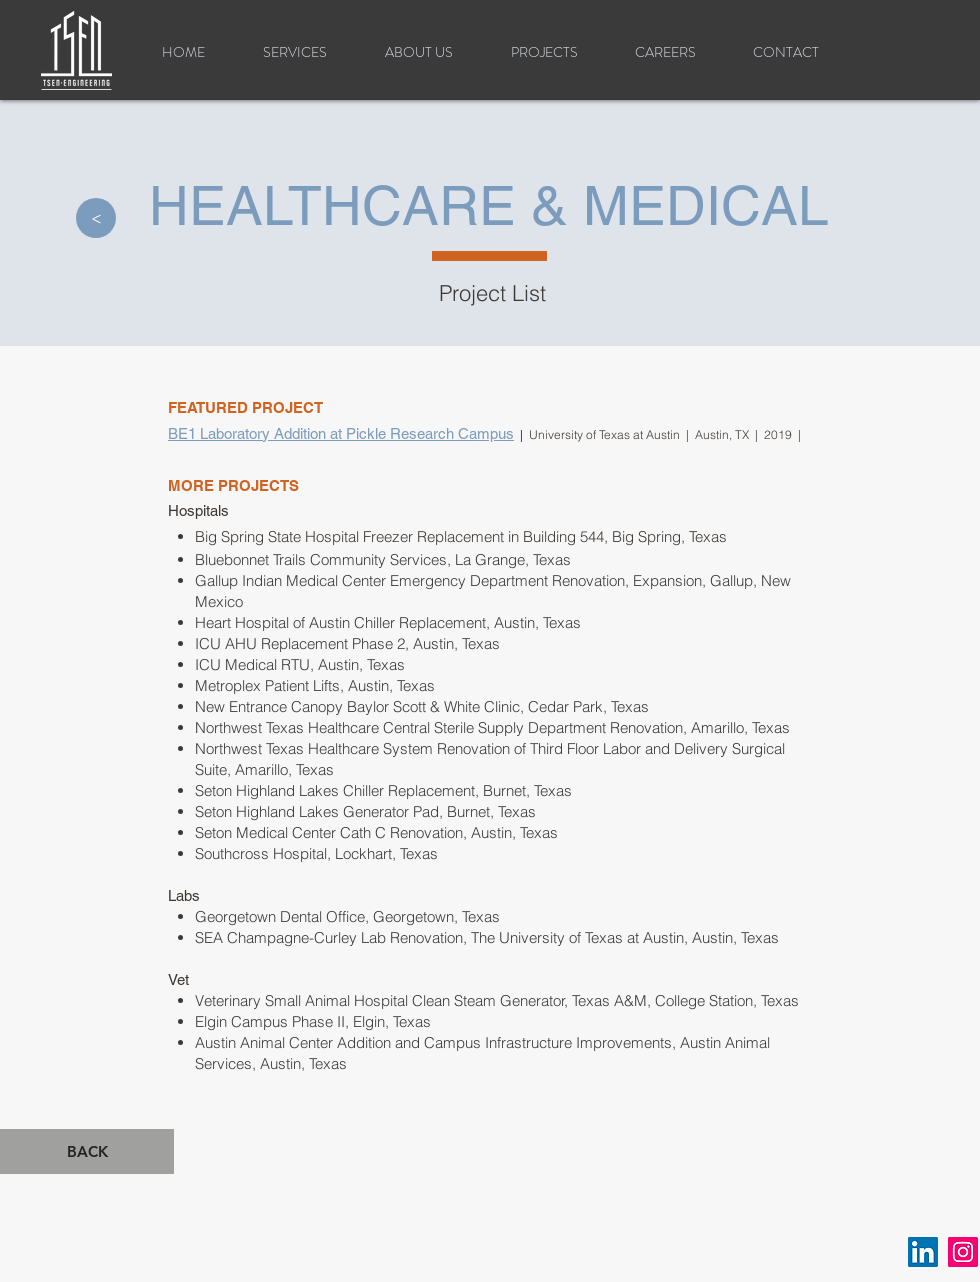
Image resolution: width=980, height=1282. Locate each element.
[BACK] (87, 1151)
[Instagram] (963, 1252)
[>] (96, 218)
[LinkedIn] (923, 1252)
